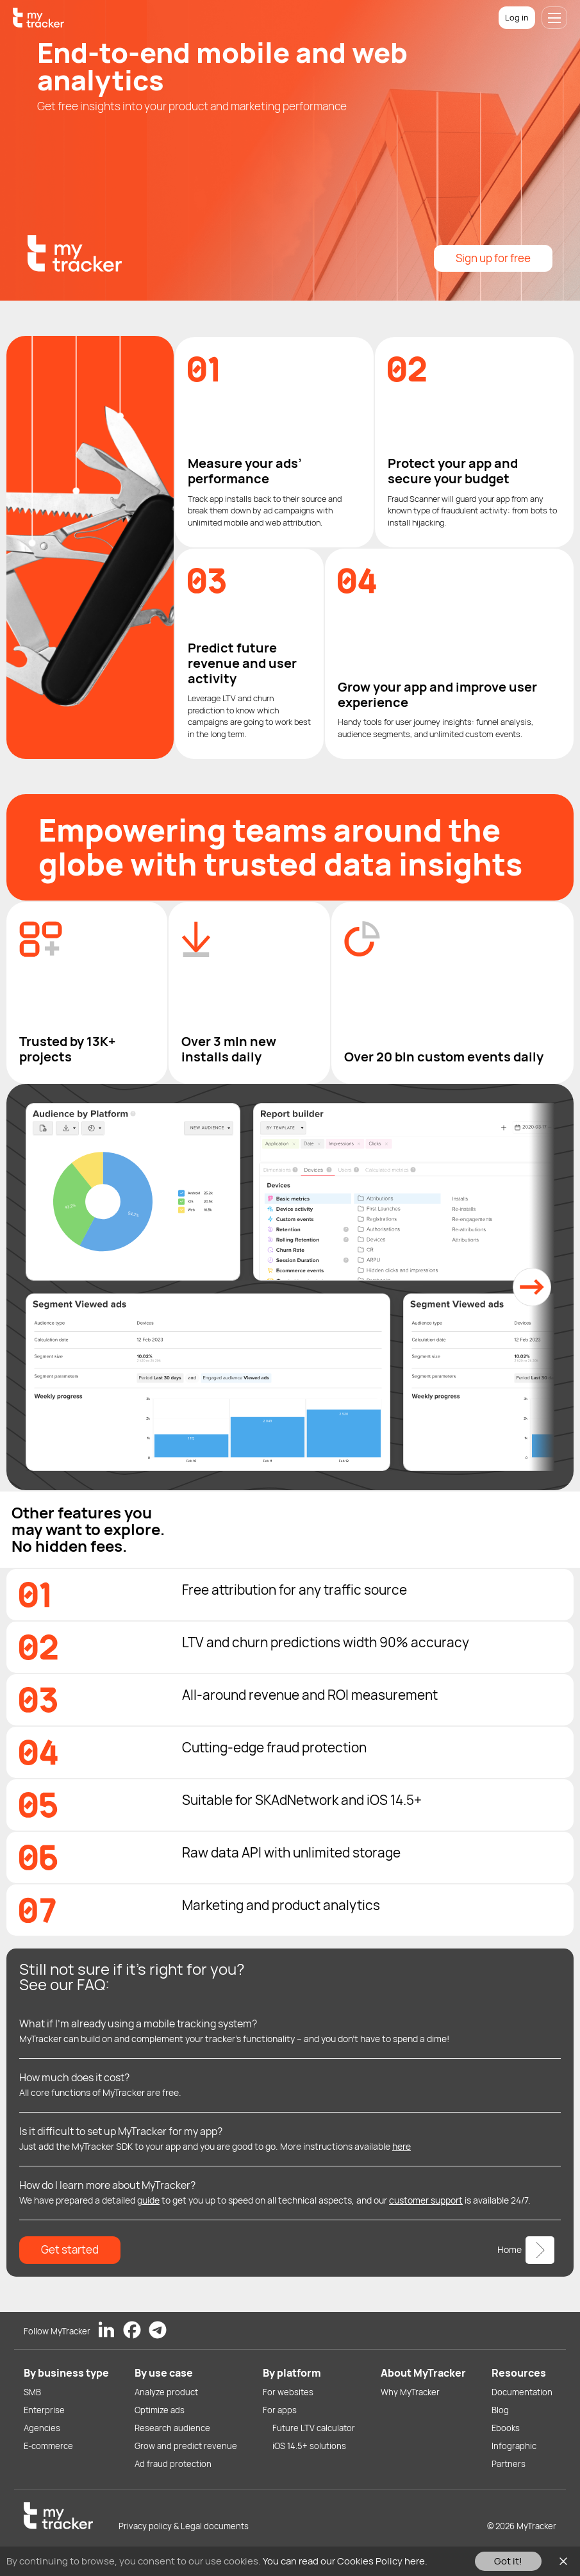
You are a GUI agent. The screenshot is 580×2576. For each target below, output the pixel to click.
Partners (509, 2464)
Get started (70, 2249)
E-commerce (48, 2446)
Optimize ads (160, 2410)
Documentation (522, 2392)
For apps (280, 2410)
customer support (426, 2200)
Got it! (508, 2561)
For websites (288, 2392)
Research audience (172, 2428)
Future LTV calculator (313, 2428)
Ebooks (506, 2428)
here (401, 2146)
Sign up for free (493, 258)
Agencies (42, 2428)
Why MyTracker (410, 2392)
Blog (500, 2410)
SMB (32, 2392)
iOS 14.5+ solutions (309, 2446)
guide (148, 2200)
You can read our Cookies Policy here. (345, 2561)
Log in (517, 17)
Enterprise (44, 2410)
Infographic (514, 2446)
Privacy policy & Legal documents (184, 2526)
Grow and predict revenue (186, 2446)
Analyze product (166, 2392)
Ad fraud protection (173, 2464)
